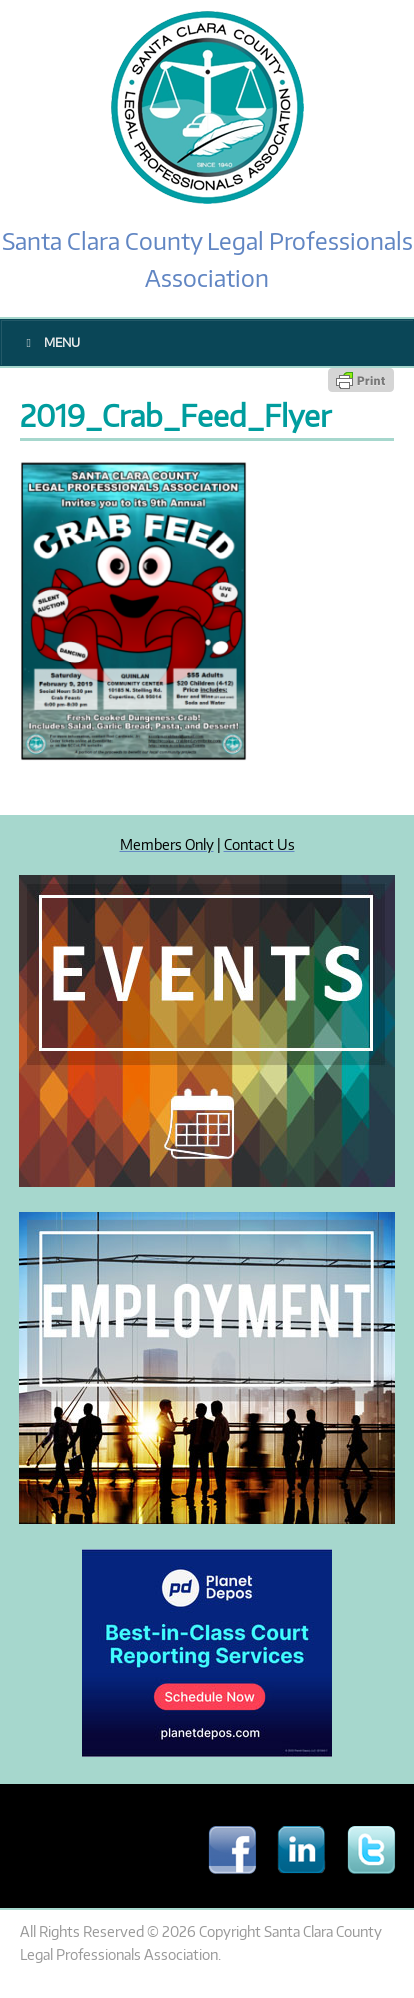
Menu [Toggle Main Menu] (50, 342)
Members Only (167, 844)
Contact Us (259, 844)
